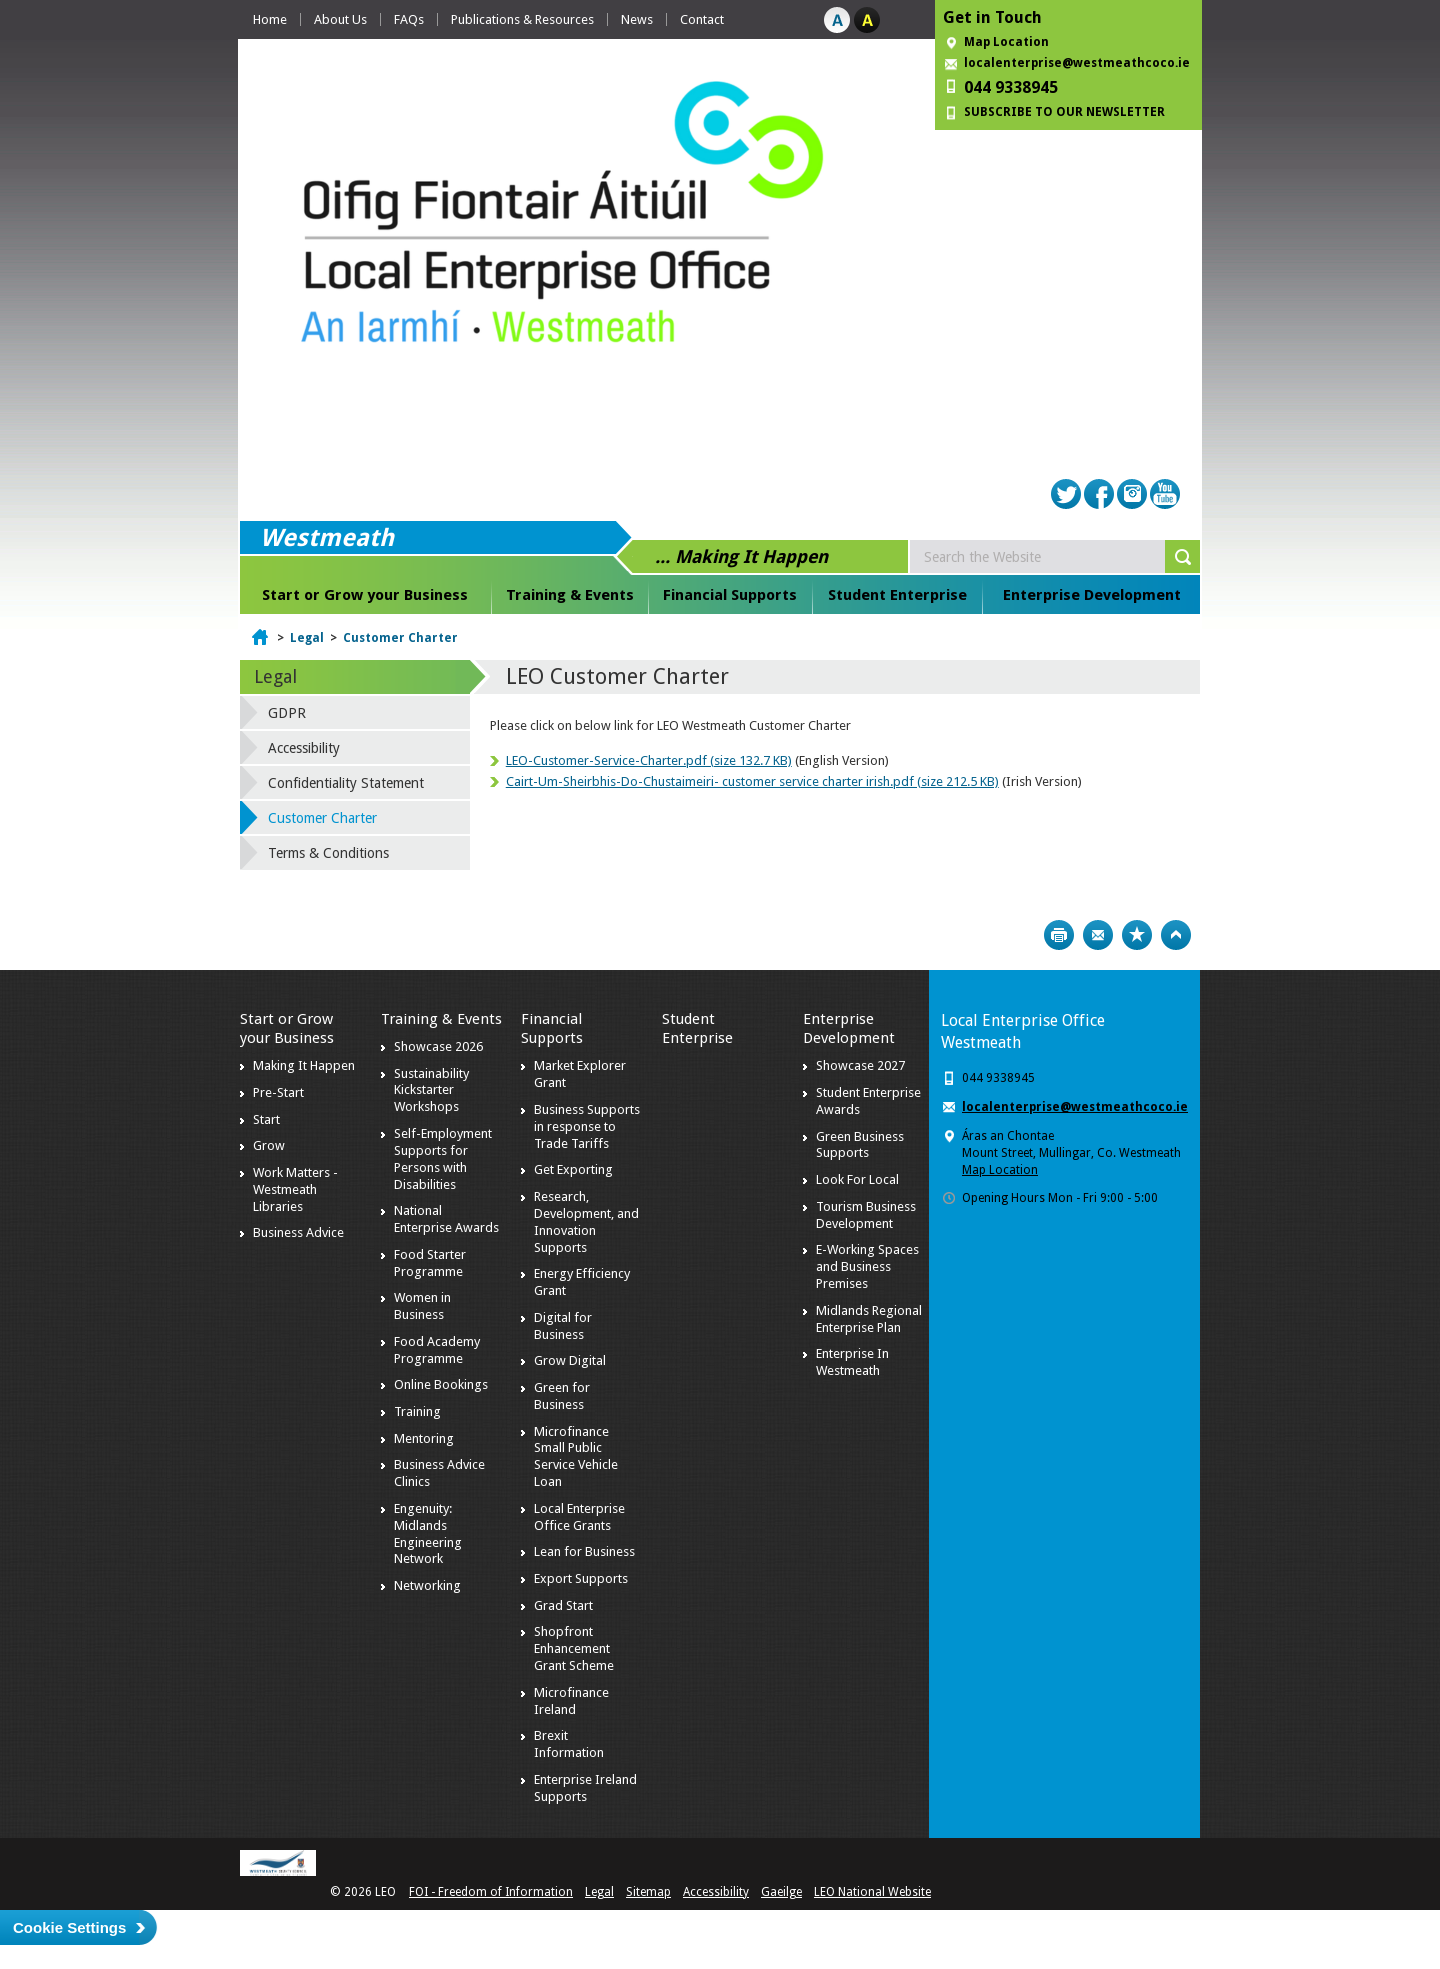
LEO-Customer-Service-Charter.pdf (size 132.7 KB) (649, 760)
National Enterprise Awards (446, 1219)
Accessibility (304, 748)
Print (1059, 935)
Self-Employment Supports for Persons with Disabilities (443, 1159)
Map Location (1006, 42)
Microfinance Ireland (571, 1701)
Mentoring (424, 1438)
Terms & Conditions (328, 853)
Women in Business (422, 1306)
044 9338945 (1011, 87)
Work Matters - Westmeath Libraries (295, 1189)
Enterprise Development (1092, 595)
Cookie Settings (69, 1927)
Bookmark (1137, 935)
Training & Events (570, 595)
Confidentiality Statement (346, 783)
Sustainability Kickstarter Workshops (431, 1090)
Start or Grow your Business (365, 595)
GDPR (287, 713)
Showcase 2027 (860, 1065)
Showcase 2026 (438, 1046)
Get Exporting (573, 1169)
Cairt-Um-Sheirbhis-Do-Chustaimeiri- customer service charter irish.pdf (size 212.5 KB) (752, 781)
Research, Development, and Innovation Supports (586, 1222)
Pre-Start (278, 1092)
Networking (427, 1585)
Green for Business (562, 1396)
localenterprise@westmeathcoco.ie (1077, 63)
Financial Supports (730, 595)
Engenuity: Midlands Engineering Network (428, 1534)
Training (417, 1411)
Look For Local (857, 1179)
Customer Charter (400, 638)
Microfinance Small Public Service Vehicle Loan (576, 1457)
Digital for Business (563, 1326)
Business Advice (298, 1232)
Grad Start (563, 1605)
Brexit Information (569, 1744)
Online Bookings (441, 1384)
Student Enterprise (897, 595)
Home (270, 19)
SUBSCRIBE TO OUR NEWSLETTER (1064, 112)
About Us (340, 19)
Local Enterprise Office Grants (579, 1517)
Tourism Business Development (866, 1215)
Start (266, 1119)
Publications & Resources (522, 19)
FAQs (409, 19)
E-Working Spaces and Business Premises (867, 1266)
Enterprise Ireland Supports (585, 1788)
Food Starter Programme (430, 1263)
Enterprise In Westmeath (852, 1362)
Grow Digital (570, 1360)
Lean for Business (584, 1551)
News (637, 19)
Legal (307, 638)
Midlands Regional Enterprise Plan (869, 1319)
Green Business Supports (860, 1145)
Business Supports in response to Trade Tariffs (587, 1126)
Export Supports (581, 1578)
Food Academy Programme (437, 1350)
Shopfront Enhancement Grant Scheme (574, 1648)
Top (1176, 935)
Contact (702, 19)
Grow (269, 1145)
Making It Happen (304, 1065)
